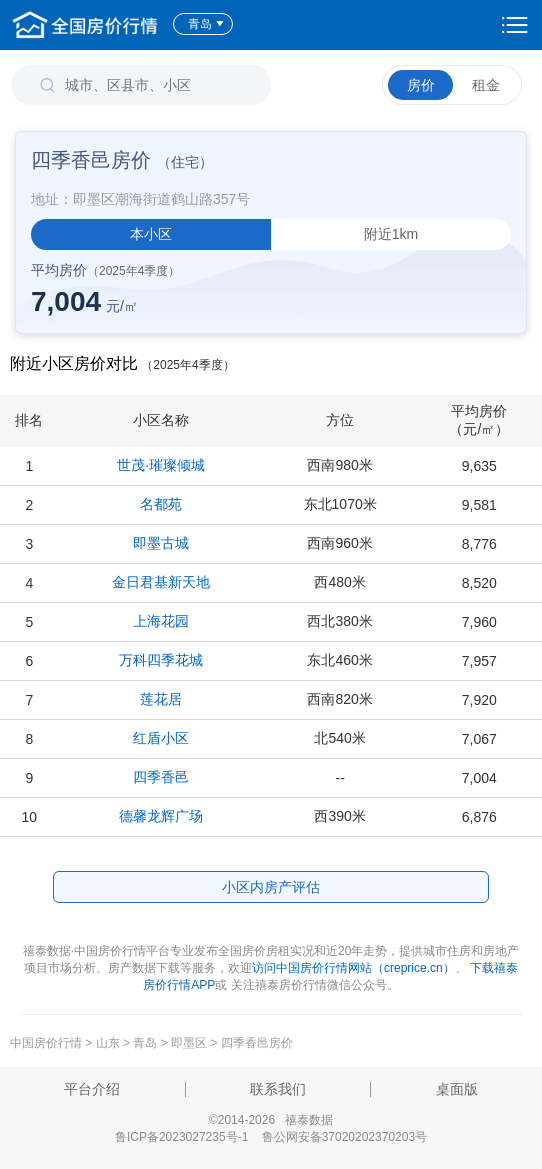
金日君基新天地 (161, 582)
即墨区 (189, 1043)
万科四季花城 (161, 660)
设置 (515, 25)
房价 (421, 85)
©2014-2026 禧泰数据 (271, 1120)
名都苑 (161, 504)
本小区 (151, 234)
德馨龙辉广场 (161, 816)
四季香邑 (161, 777)
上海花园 (161, 621)
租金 (486, 85)
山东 (108, 1043)
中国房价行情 (47, 1043)
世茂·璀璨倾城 (161, 465)
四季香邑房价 (257, 1043)
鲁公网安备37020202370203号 (344, 1137)
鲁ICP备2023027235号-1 (181, 1137)
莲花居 (161, 699)
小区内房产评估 (271, 887)
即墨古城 (161, 543)
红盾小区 (161, 738)
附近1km (391, 234)
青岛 (206, 24)
